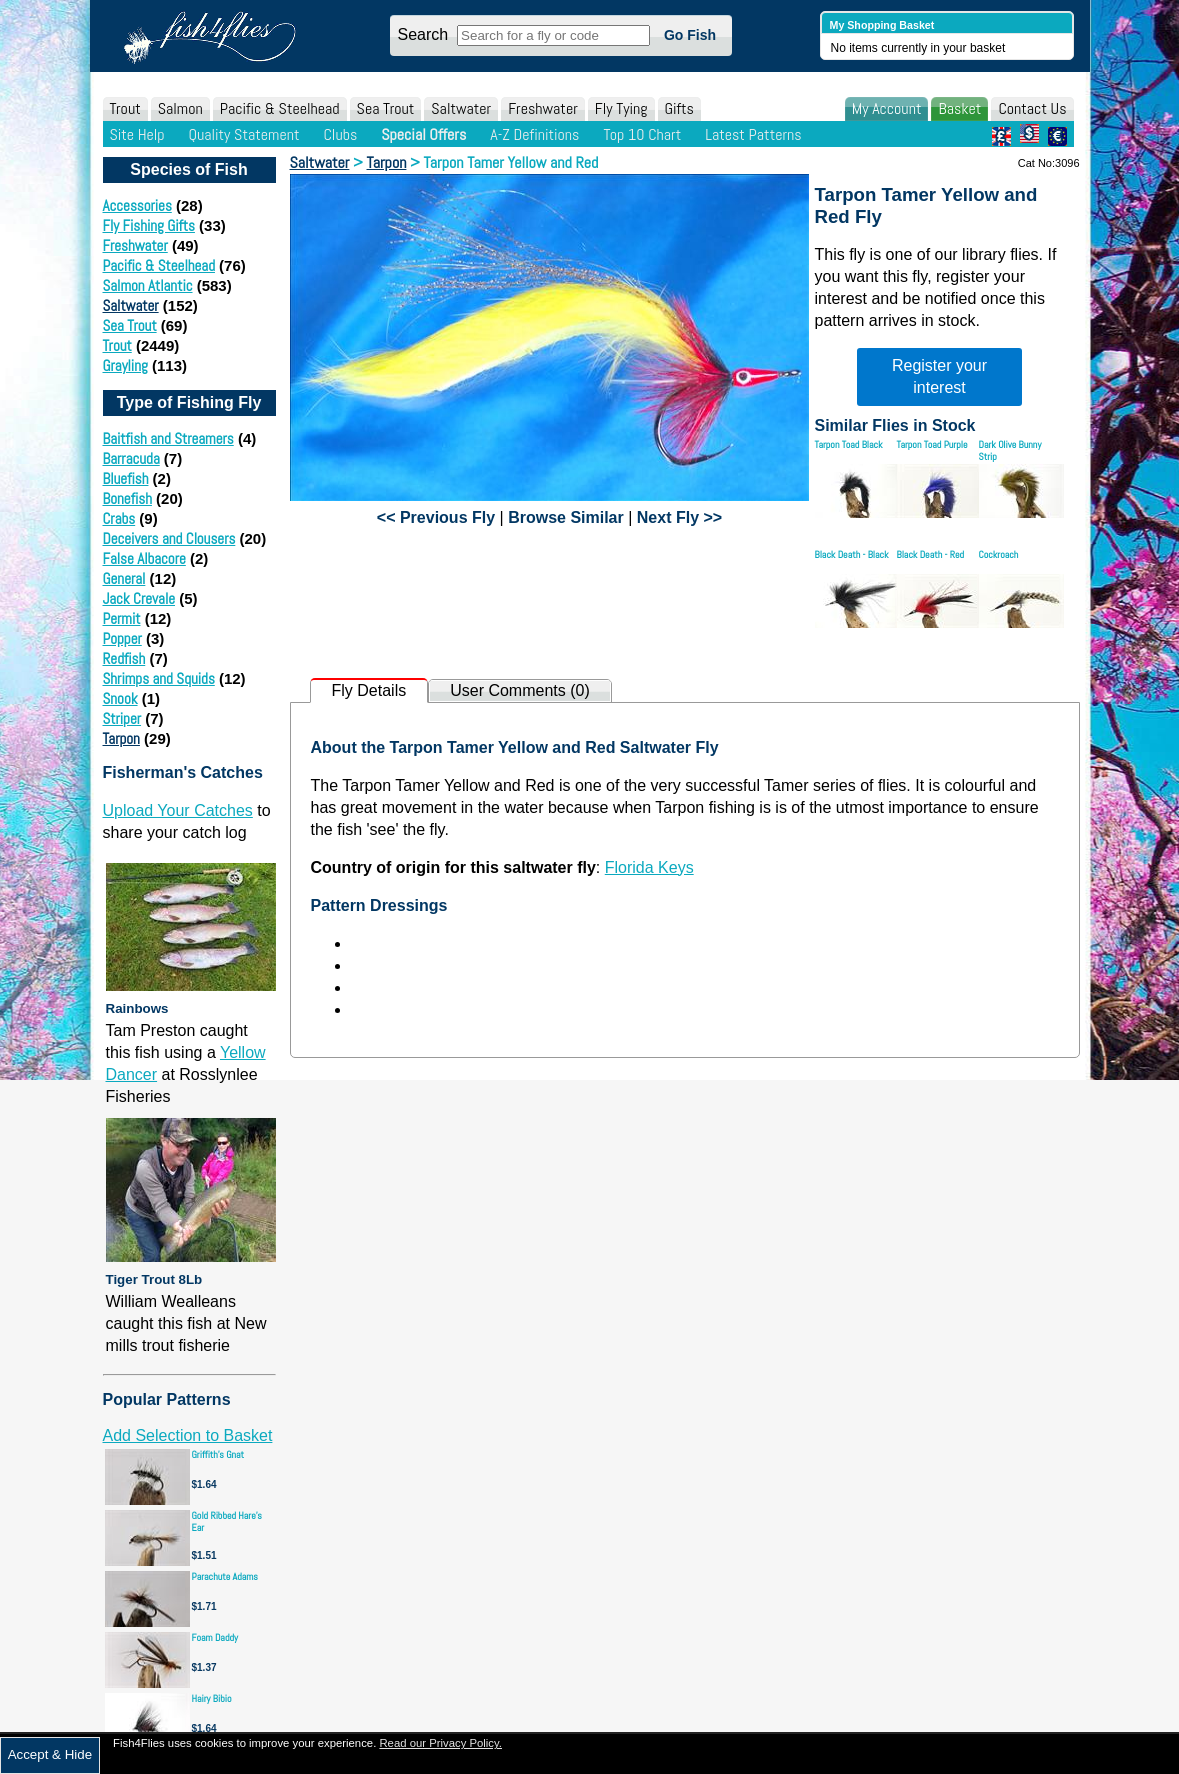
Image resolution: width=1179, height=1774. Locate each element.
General (124, 578)
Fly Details (369, 690)
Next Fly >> (679, 517)
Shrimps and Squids (159, 678)
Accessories (137, 205)
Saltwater (461, 108)
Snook (120, 698)
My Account (887, 108)
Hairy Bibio (212, 1698)
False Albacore (144, 558)
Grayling (125, 365)
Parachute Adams (225, 1576)
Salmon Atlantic (148, 285)
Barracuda (131, 458)
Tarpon (121, 738)
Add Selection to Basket (188, 1435)
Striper (122, 718)
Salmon (180, 108)
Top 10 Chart (642, 134)
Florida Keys (649, 867)
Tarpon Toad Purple (932, 444)
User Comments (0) (520, 690)
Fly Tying (621, 108)
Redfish (124, 658)
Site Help (137, 134)
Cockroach (999, 554)
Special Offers (423, 134)
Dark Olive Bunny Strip (1010, 450)
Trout (125, 108)
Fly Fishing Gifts (149, 225)
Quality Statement (243, 134)
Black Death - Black (852, 554)
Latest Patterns (753, 134)
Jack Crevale (139, 598)
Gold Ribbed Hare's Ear (227, 1521)
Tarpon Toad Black (849, 444)
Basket (959, 108)
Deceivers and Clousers (169, 538)
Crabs (119, 518)
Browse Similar (566, 517)
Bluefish (126, 478)
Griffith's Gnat (218, 1454)
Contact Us (1032, 108)
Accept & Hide (50, 1754)
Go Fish (690, 35)
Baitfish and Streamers (168, 438)
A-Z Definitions (534, 134)
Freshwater (543, 108)
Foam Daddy (215, 1637)
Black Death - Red (930, 554)
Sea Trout (386, 108)
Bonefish (127, 498)
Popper (122, 638)
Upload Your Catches (178, 810)
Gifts (679, 108)
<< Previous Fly (436, 517)
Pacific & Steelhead (280, 108)
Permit (122, 618)
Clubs (340, 134)
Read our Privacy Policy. (440, 1743)
